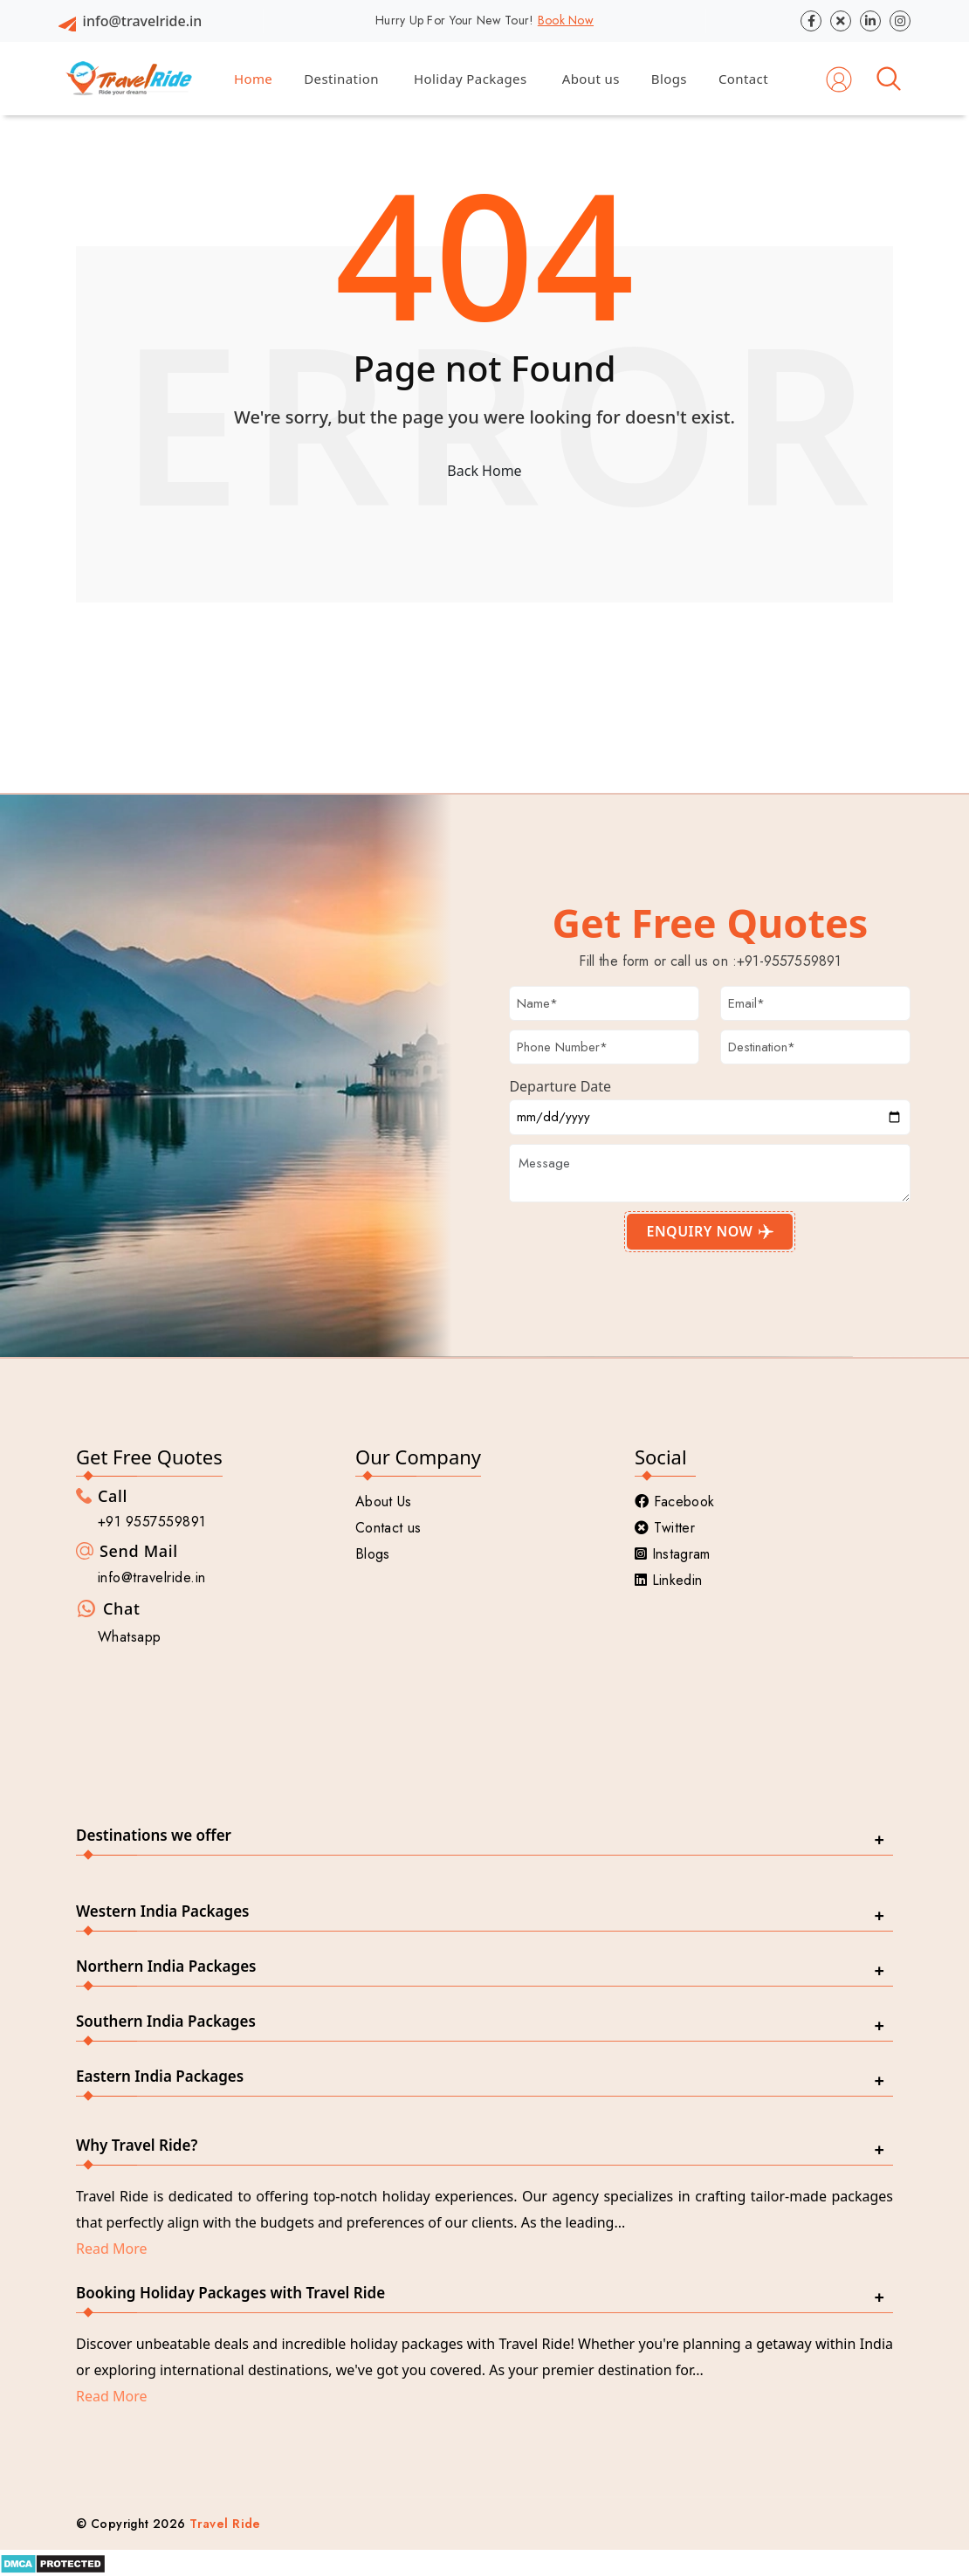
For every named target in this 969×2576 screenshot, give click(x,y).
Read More (111, 2248)
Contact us (388, 1528)
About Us (383, 1501)
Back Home (484, 470)
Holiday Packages (470, 78)
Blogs (669, 78)
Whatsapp (130, 1637)
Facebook (674, 1501)
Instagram (673, 1554)
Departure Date (560, 1086)
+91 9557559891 (152, 1522)
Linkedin (668, 1580)
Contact (743, 78)
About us (591, 78)
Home (253, 78)
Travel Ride (225, 2523)
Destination (341, 78)
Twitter (665, 1528)
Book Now (566, 20)
